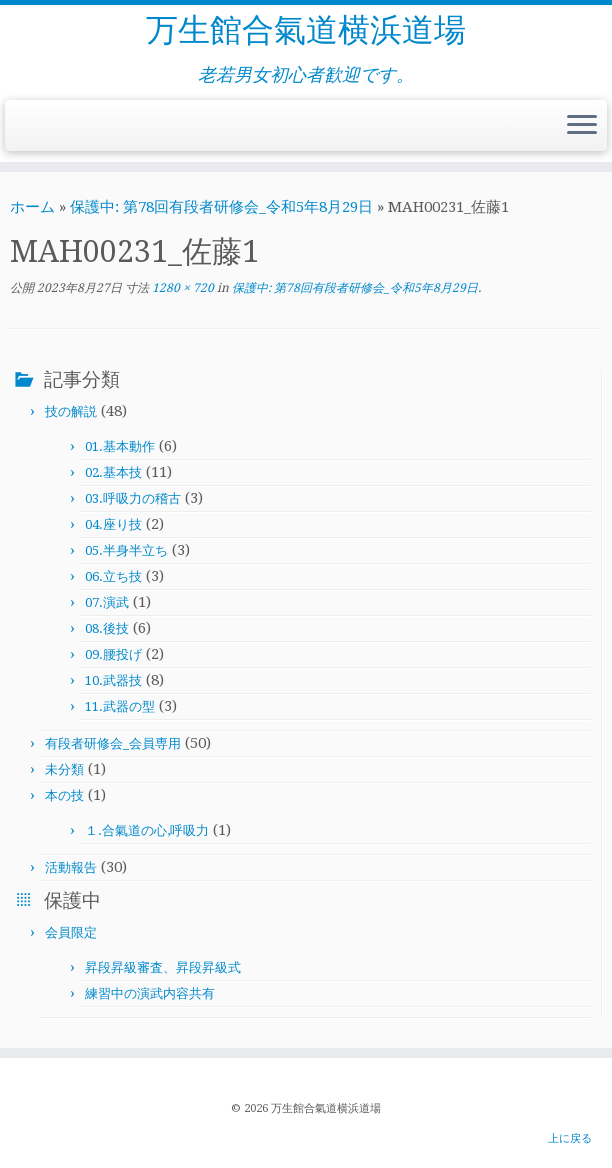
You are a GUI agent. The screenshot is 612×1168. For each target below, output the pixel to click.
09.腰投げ (113, 654)
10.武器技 (113, 680)
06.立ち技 (113, 576)
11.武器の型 (120, 706)
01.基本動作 (120, 446)
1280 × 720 (181, 288)
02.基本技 (113, 472)
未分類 (64, 769)
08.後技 (107, 628)
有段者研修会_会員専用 (113, 743)
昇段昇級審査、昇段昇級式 (163, 967)
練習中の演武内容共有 (150, 993)
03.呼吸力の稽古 (133, 498)
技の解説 (71, 411)
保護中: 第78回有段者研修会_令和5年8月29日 (221, 207)
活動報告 (71, 867)
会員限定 (71, 932)
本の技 (64, 795)
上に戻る (570, 1138)
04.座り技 (113, 524)
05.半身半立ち (126, 550)
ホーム (32, 207)
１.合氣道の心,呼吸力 (147, 830)
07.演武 (107, 602)
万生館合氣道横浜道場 (306, 30)
